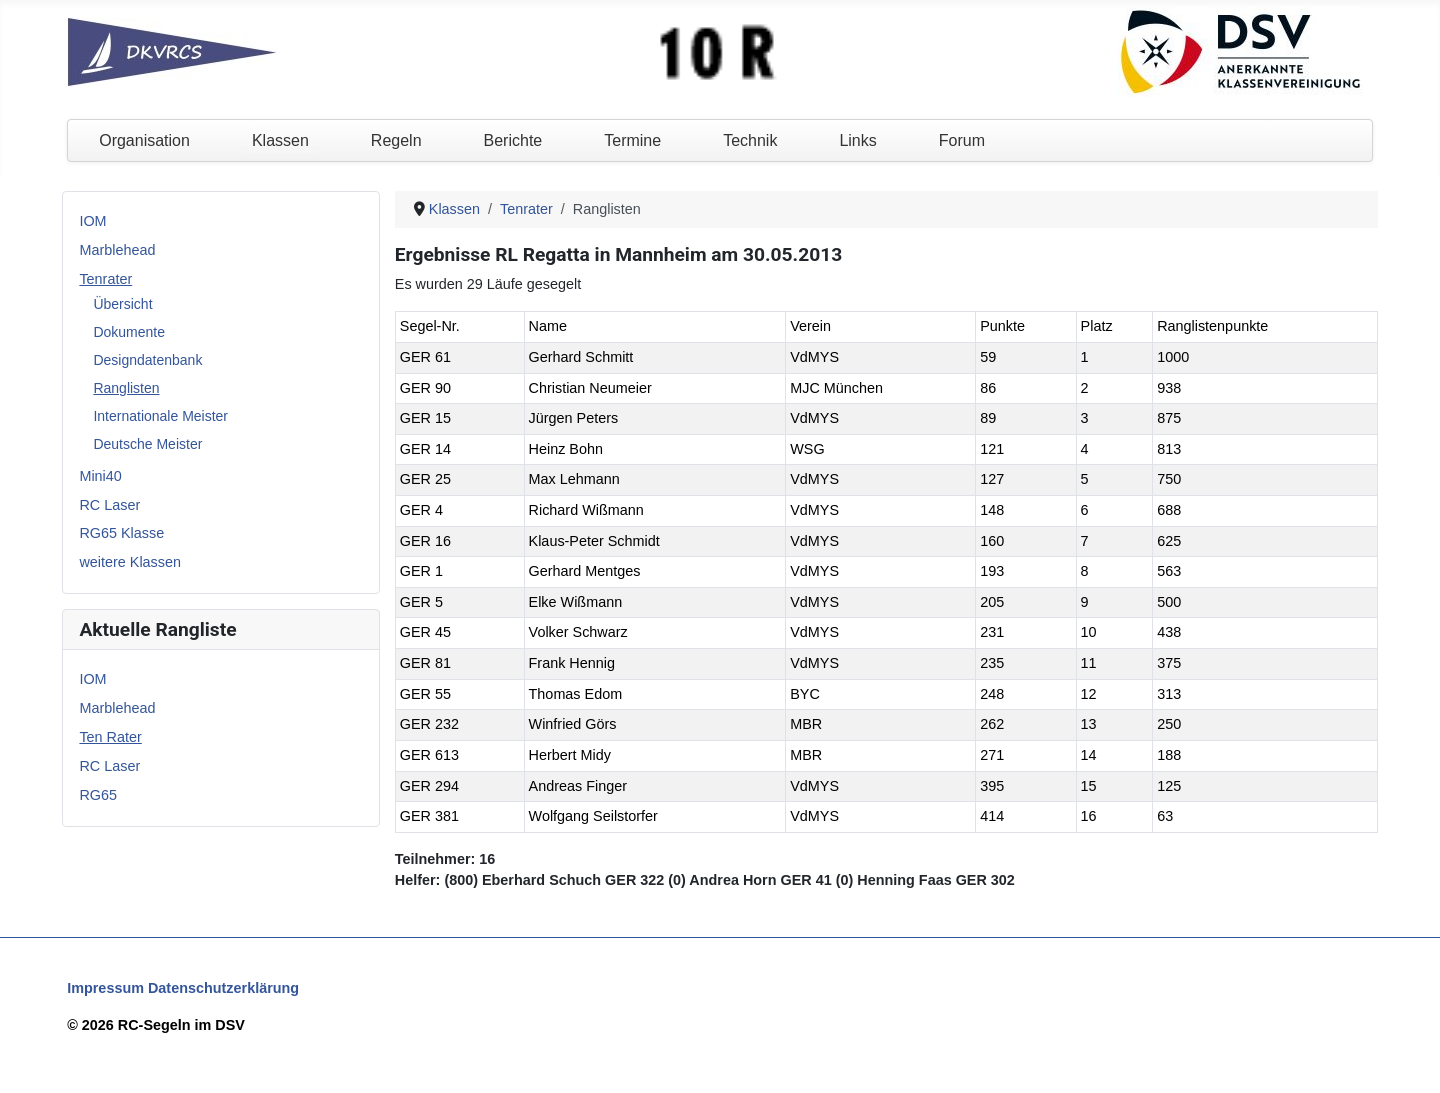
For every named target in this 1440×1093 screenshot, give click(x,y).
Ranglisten (126, 388)
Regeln (396, 140)
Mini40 (100, 476)
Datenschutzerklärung (223, 988)
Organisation (144, 140)
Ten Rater (110, 737)
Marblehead (117, 250)
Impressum (105, 988)
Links (857, 140)
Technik (750, 140)
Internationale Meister (160, 416)
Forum (962, 140)
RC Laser (109, 505)
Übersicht (122, 304)
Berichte (513, 140)
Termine (632, 140)
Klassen (280, 140)
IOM (92, 221)
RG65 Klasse (121, 533)
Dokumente (129, 332)
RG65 (98, 795)
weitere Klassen (130, 562)
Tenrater (105, 279)
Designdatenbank (147, 360)
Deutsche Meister (147, 444)
